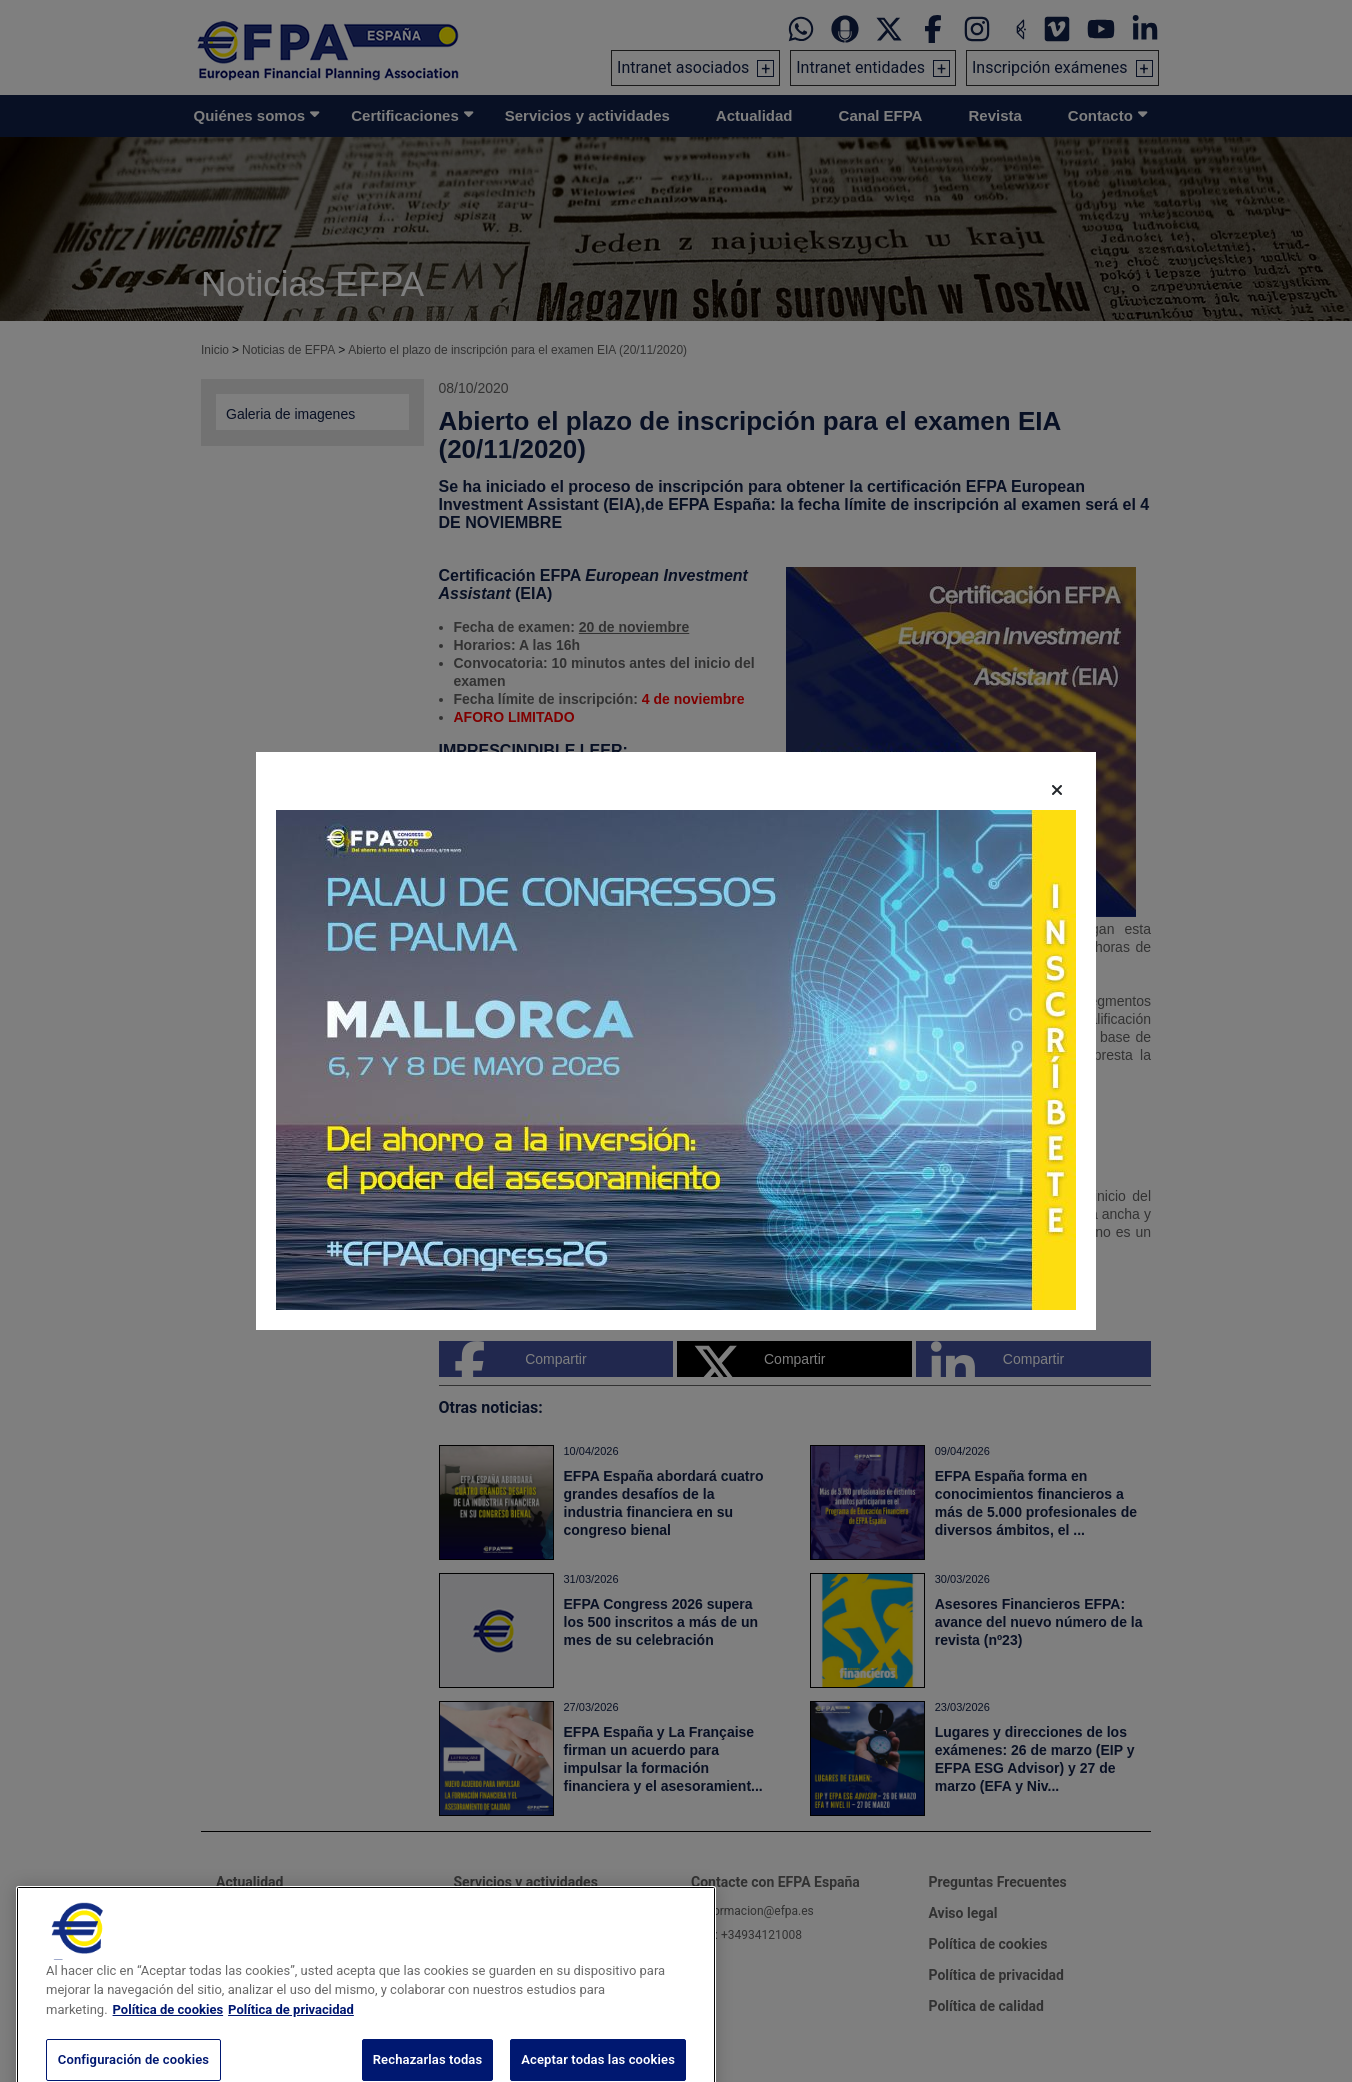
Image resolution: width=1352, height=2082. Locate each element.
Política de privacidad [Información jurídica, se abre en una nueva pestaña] (291, 2035)
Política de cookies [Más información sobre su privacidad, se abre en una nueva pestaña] (168, 2035)
